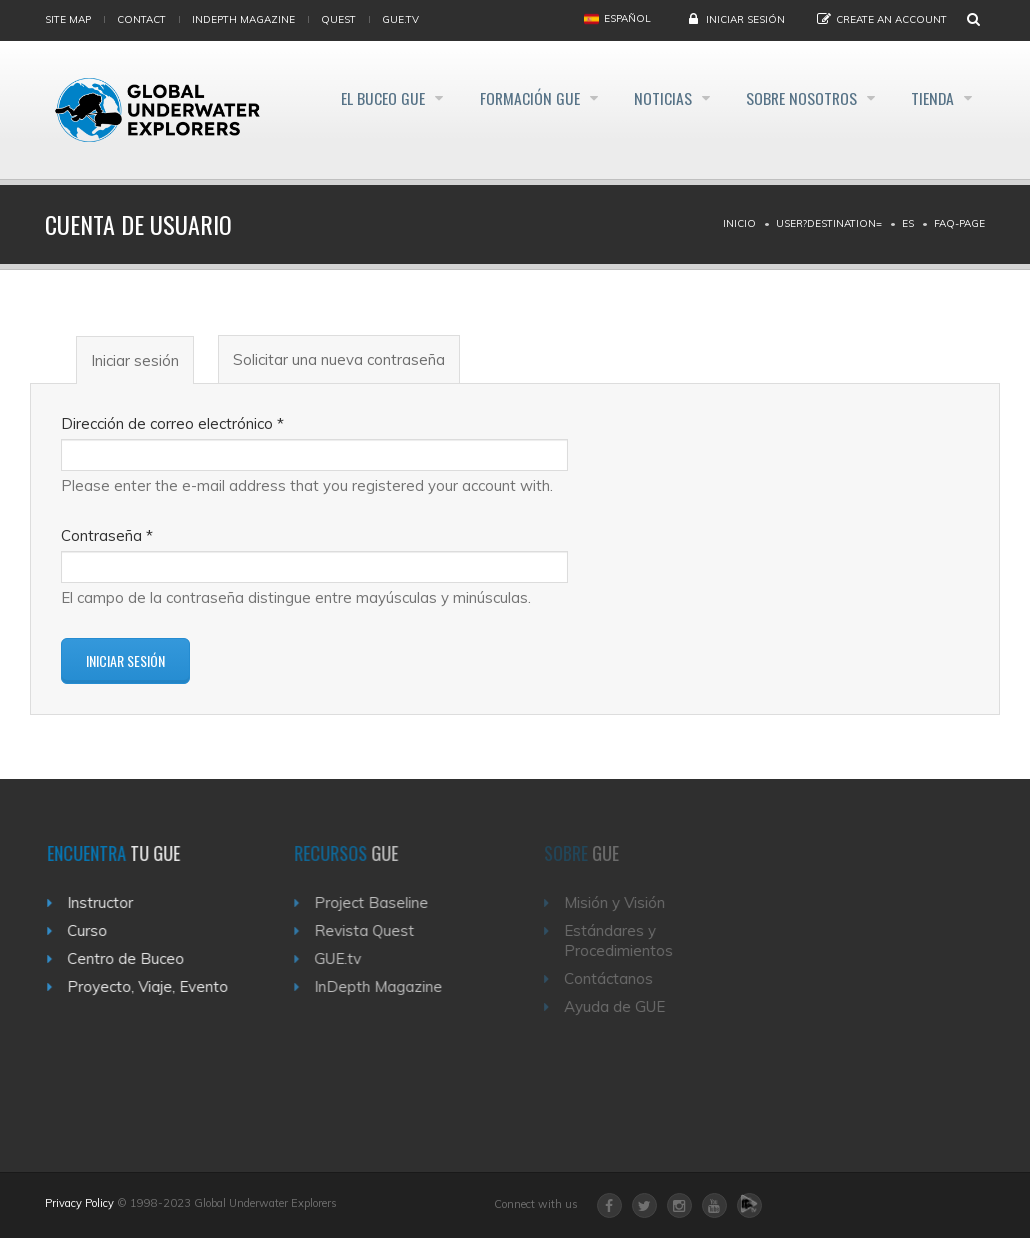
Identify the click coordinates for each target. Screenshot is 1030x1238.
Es (908, 223)
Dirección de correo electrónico (172, 423)
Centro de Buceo (132, 958)
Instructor (107, 902)
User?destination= (829, 223)
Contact (141, 19)
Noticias (646, 98)
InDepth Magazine (243, 19)
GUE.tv (348, 958)
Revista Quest (375, 930)
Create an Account (891, 19)
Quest (338, 19)
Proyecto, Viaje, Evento (154, 986)
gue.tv (400, 19)
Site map (68, 19)
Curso (94, 930)
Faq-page (959, 223)
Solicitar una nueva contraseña (339, 359)
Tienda (932, 98)
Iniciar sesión (745, 19)
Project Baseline (382, 902)
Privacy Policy (79, 1203)
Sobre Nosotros (792, 98)
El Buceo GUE (352, 98)
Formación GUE (505, 98)
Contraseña (107, 535)
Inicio (739, 223)
